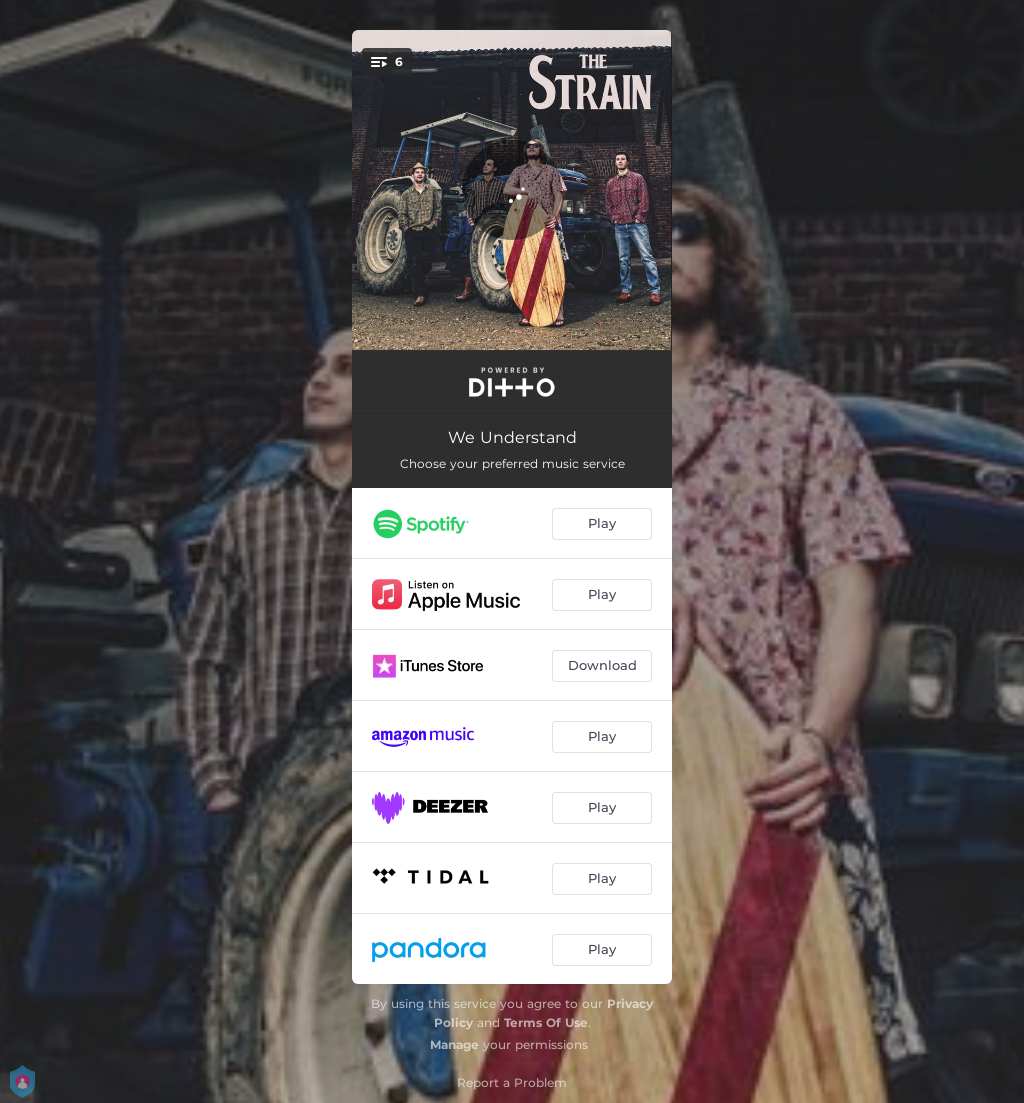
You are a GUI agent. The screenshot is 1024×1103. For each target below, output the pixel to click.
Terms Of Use (546, 1022)
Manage (454, 1044)
